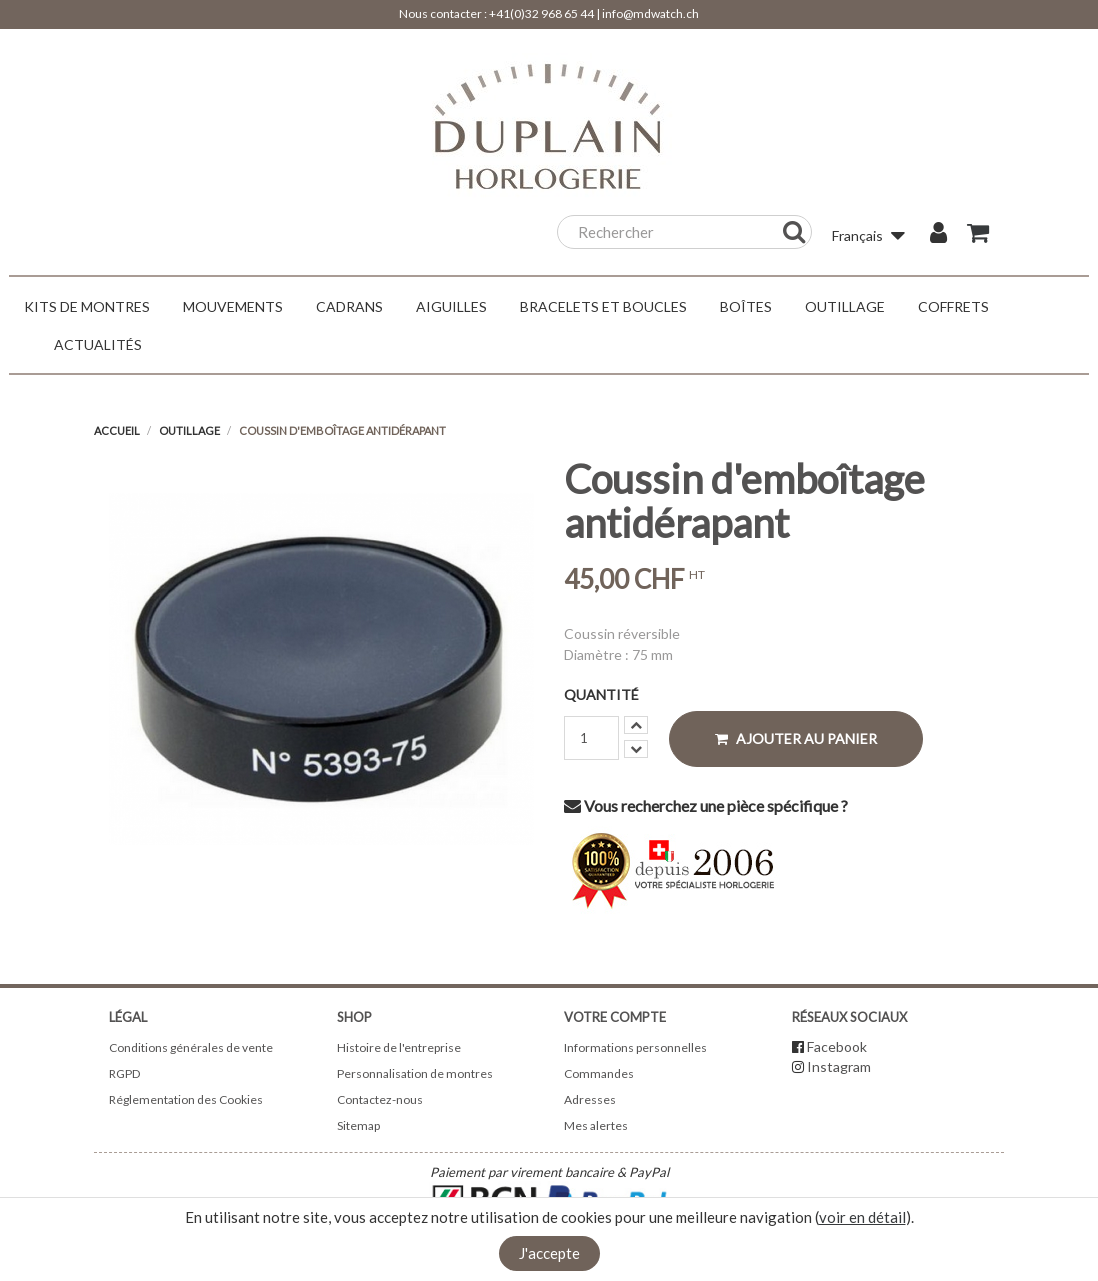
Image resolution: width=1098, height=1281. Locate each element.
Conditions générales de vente (191, 1047)
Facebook (837, 1046)
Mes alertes (596, 1125)
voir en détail (862, 1217)
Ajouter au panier (796, 738)
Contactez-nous (380, 1099)
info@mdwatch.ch (650, 13)
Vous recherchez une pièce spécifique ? (706, 805)
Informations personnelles (635, 1047)
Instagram (839, 1066)
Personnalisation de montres (415, 1073)
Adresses (590, 1099)
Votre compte (615, 1017)
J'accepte (549, 1253)
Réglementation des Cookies (186, 1099)
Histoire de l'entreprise (399, 1047)
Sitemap (358, 1125)
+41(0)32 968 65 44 (541, 13)
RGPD (124, 1073)
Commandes (599, 1073)
